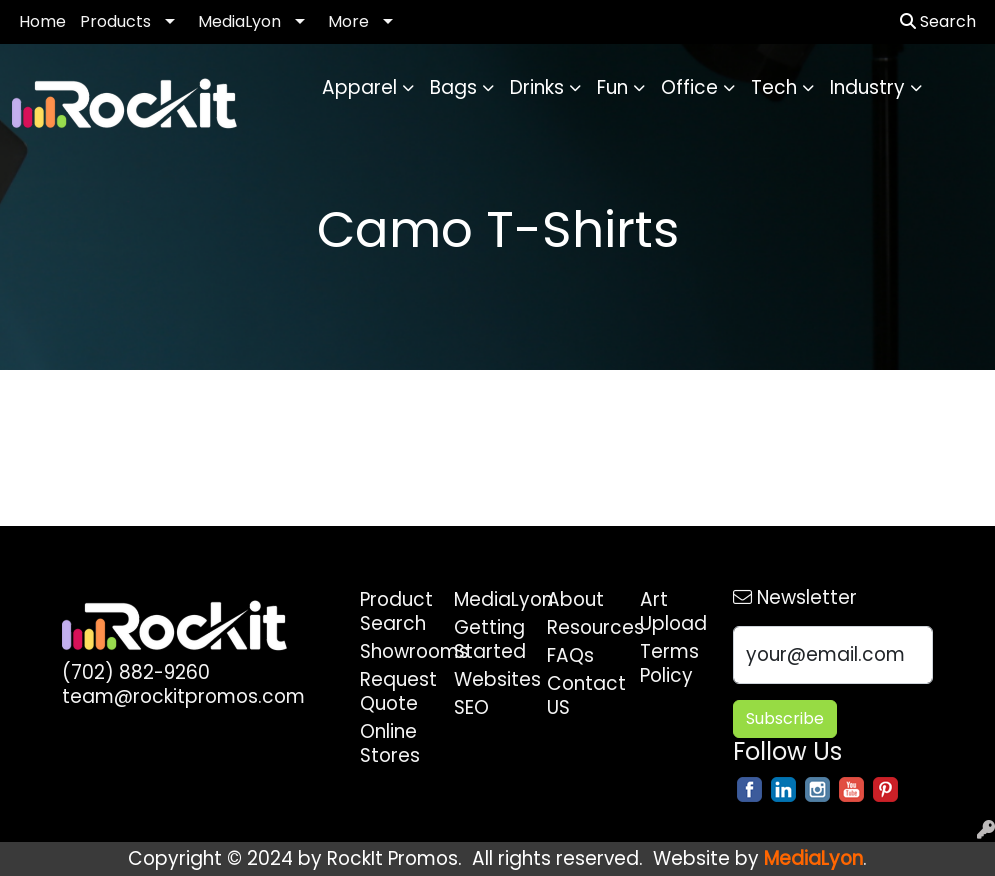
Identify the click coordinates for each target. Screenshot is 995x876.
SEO (471, 707)
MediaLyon (239, 21)
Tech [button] (774, 87)
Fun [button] (612, 87)
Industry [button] (867, 87)
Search (938, 21)
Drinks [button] (537, 87)
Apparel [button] (359, 87)
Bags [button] (453, 87)
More (348, 21)
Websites (488, 679)
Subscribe (785, 718)
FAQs (570, 655)
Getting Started (488, 639)
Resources (581, 627)
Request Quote (394, 691)
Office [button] (689, 87)
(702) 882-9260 (136, 672)
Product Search (394, 611)
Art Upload (673, 611)
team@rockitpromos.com (183, 696)
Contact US (581, 695)
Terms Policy (669, 663)
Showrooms (394, 651)
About (575, 599)
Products (115, 21)
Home (42, 21)
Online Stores (390, 743)
